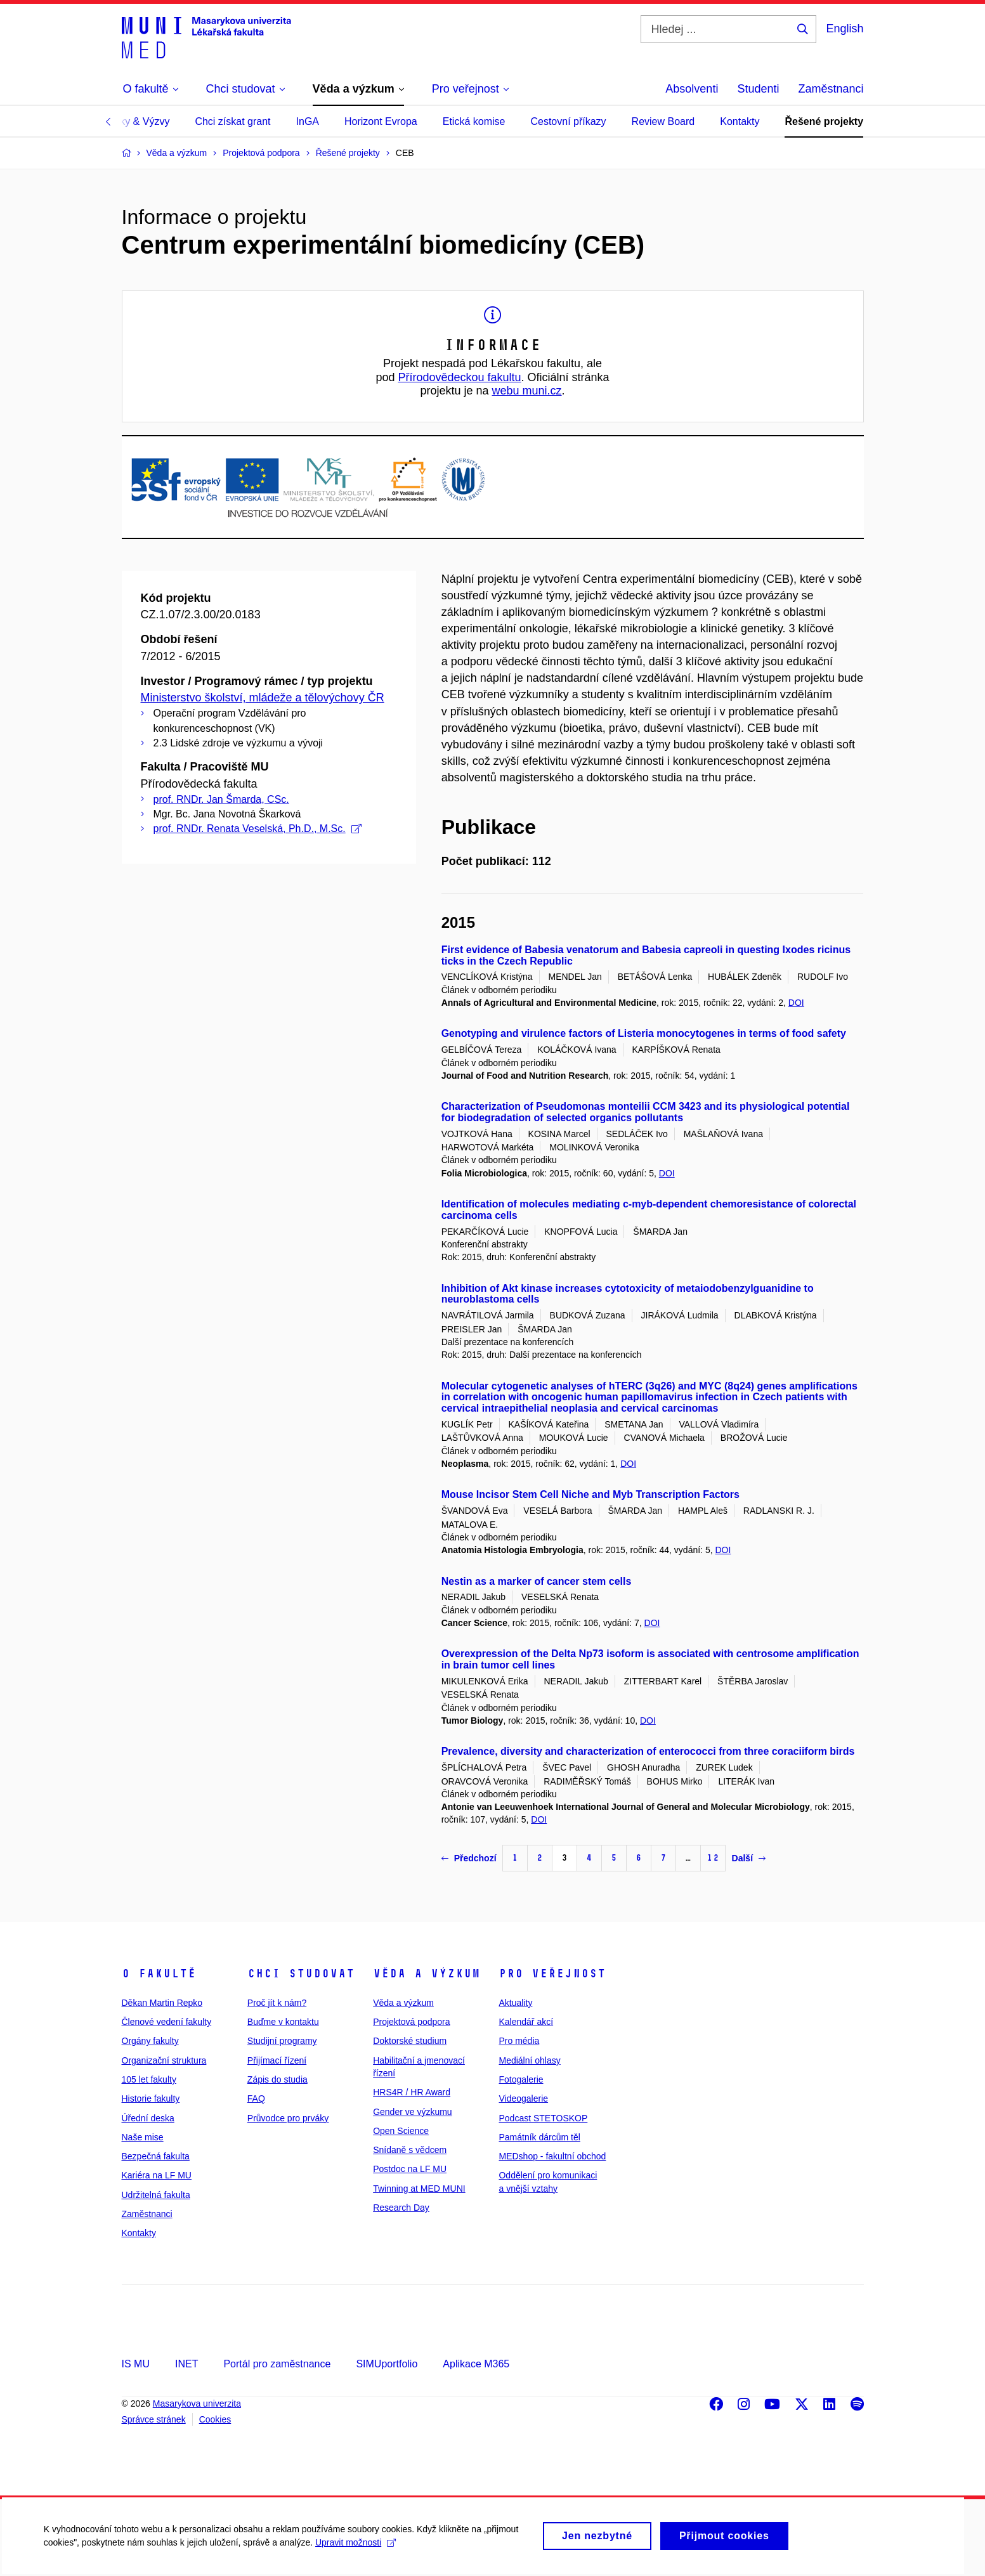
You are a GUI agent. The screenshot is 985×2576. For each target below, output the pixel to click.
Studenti (758, 88)
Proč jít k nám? (276, 2003)
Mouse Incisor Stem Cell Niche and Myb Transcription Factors (590, 1494)
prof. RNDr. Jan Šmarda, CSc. (221, 799)
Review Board (663, 121)
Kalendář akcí (526, 2022)
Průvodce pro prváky (288, 2118)
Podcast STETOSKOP (543, 2118)
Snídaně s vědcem (410, 2150)
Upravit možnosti (356, 2548)
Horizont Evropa (380, 121)
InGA (307, 121)
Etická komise (474, 121)
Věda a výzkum (426, 1974)
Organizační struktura (164, 2060)
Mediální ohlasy (529, 2060)
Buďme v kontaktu (283, 2022)
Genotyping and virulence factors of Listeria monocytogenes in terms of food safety (643, 1033)
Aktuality (515, 2003)
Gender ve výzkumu (412, 2112)
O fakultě (159, 1974)
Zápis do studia (277, 2079)
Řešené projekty (824, 121)
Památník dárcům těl (539, 2137)
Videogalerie (523, 2098)
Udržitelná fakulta (156, 2195)
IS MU (136, 2363)
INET (186, 2363)
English (844, 28)
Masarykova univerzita (197, 2403)
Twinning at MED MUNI (419, 2188)
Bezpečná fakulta (156, 2156)
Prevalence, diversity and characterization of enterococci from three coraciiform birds (648, 1751)
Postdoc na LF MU (410, 2169)
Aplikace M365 (476, 2363)
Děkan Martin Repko (162, 2003)
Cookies (215, 2419)
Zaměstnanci (830, 88)
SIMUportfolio (386, 2363)
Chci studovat (301, 1974)
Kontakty (739, 121)
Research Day (401, 2207)
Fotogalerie (521, 2079)
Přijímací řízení (276, 2060)
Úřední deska (148, 2118)
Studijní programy (282, 2041)
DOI (796, 1003)
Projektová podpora (411, 2022)
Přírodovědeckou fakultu (459, 377)
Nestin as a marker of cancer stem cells (536, 1581)
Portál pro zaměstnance (276, 2363)
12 (713, 1857)
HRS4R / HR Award (411, 2092)
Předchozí (469, 1858)
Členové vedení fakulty (167, 2022)
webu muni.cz (527, 390)
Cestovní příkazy (568, 121)
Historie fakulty (151, 2098)
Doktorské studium (410, 2041)
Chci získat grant (232, 121)
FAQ (256, 2098)
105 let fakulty (149, 2079)
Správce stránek (154, 2419)
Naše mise (143, 2137)
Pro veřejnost (552, 1974)
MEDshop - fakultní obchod (552, 2156)
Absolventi (691, 88)
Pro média (519, 2041)
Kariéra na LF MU (157, 2175)
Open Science (401, 2131)
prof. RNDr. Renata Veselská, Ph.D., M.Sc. (257, 828)
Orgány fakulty (150, 2041)
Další (749, 1858)
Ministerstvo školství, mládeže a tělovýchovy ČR (262, 697)
